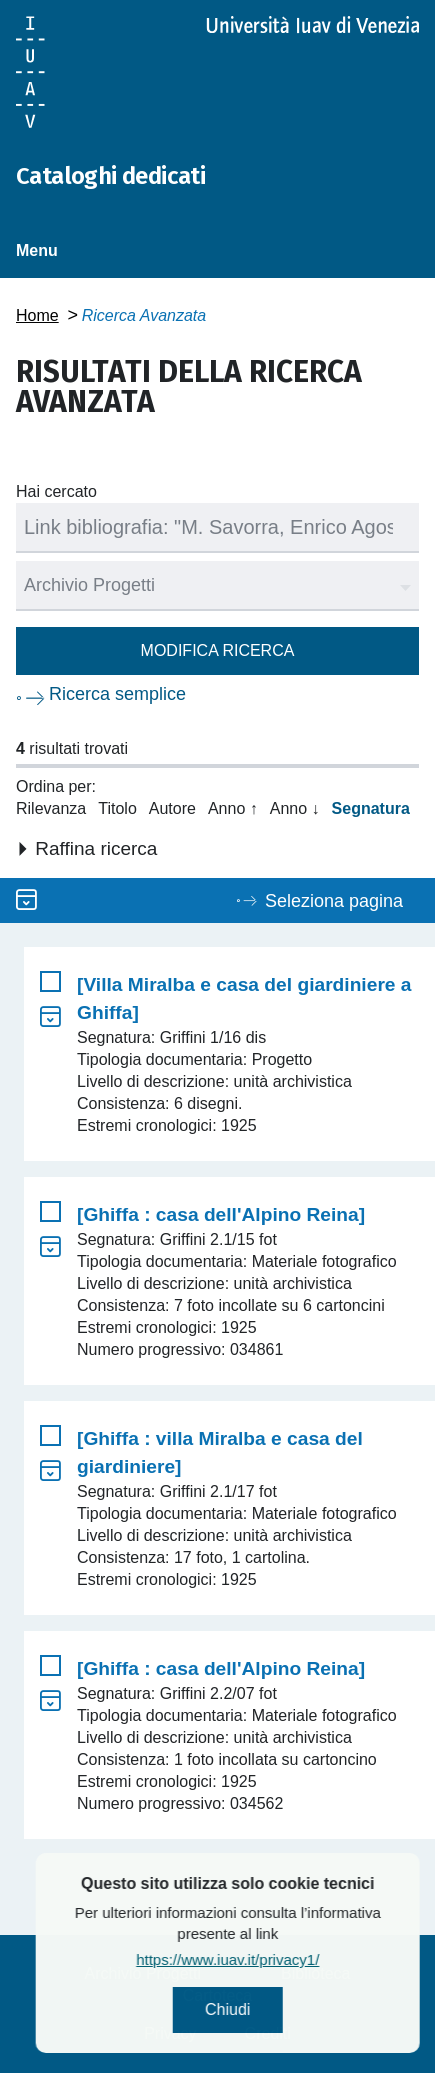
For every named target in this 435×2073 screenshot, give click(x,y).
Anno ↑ (233, 808)
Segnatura (371, 808)
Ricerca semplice (117, 694)
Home (37, 315)
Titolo (117, 808)
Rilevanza (51, 808)
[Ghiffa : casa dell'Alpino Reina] (221, 1214)
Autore (172, 808)
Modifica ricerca (218, 650)
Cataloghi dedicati (110, 176)
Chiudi (283, 2009)
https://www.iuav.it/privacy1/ (283, 1959)
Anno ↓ (295, 808)
